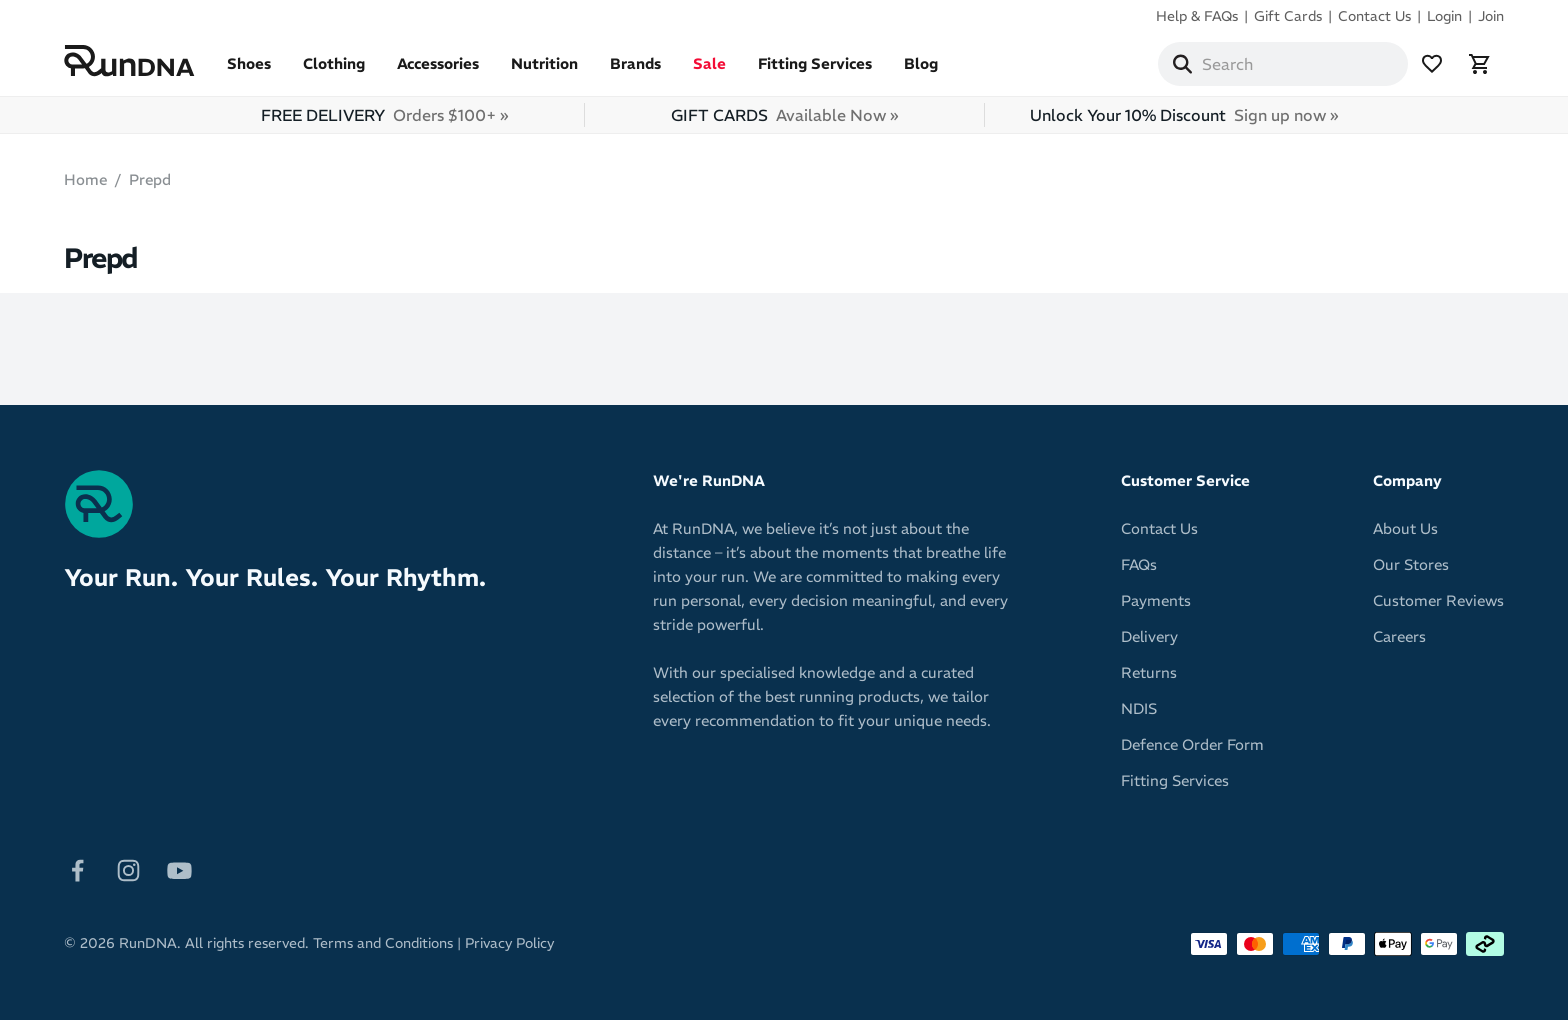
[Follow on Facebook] (77, 876)
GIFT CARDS (784, 123)
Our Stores (1411, 572)
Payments (1156, 608)
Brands (635, 71)
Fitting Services (815, 71)
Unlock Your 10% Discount (1184, 123)
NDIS (1139, 716)
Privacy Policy (509, 951)
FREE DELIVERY (384, 123)
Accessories (438, 71)
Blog (921, 71)
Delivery (1149, 644)
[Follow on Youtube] (179, 876)
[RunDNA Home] (129, 65)
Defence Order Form (1192, 752)
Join (1491, 16)
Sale (709, 71)
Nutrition (544, 71)
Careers (1399, 644)
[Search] (1182, 68)
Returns (1149, 680)
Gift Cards (1288, 16)
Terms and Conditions (383, 951)
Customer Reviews (1438, 608)
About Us (1405, 536)
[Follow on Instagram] (128, 876)
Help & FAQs (1197, 16)
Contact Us (1374, 16)
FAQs (1139, 572)
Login (1444, 16)
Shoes (249, 71)
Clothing (334, 71)
